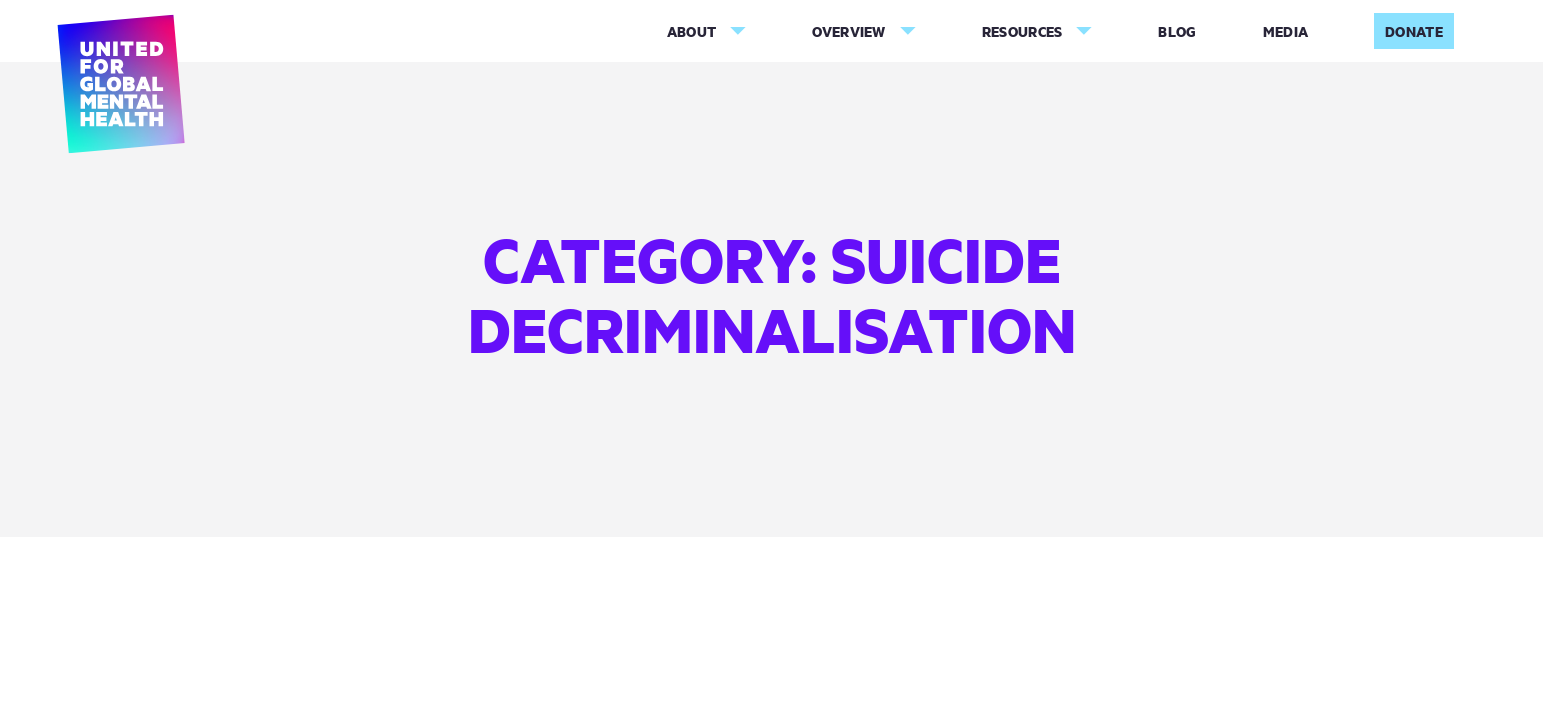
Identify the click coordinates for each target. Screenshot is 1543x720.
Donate (1414, 31)
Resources (1022, 31)
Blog (1177, 31)
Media (1286, 31)
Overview (848, 31)
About (692, 31)
